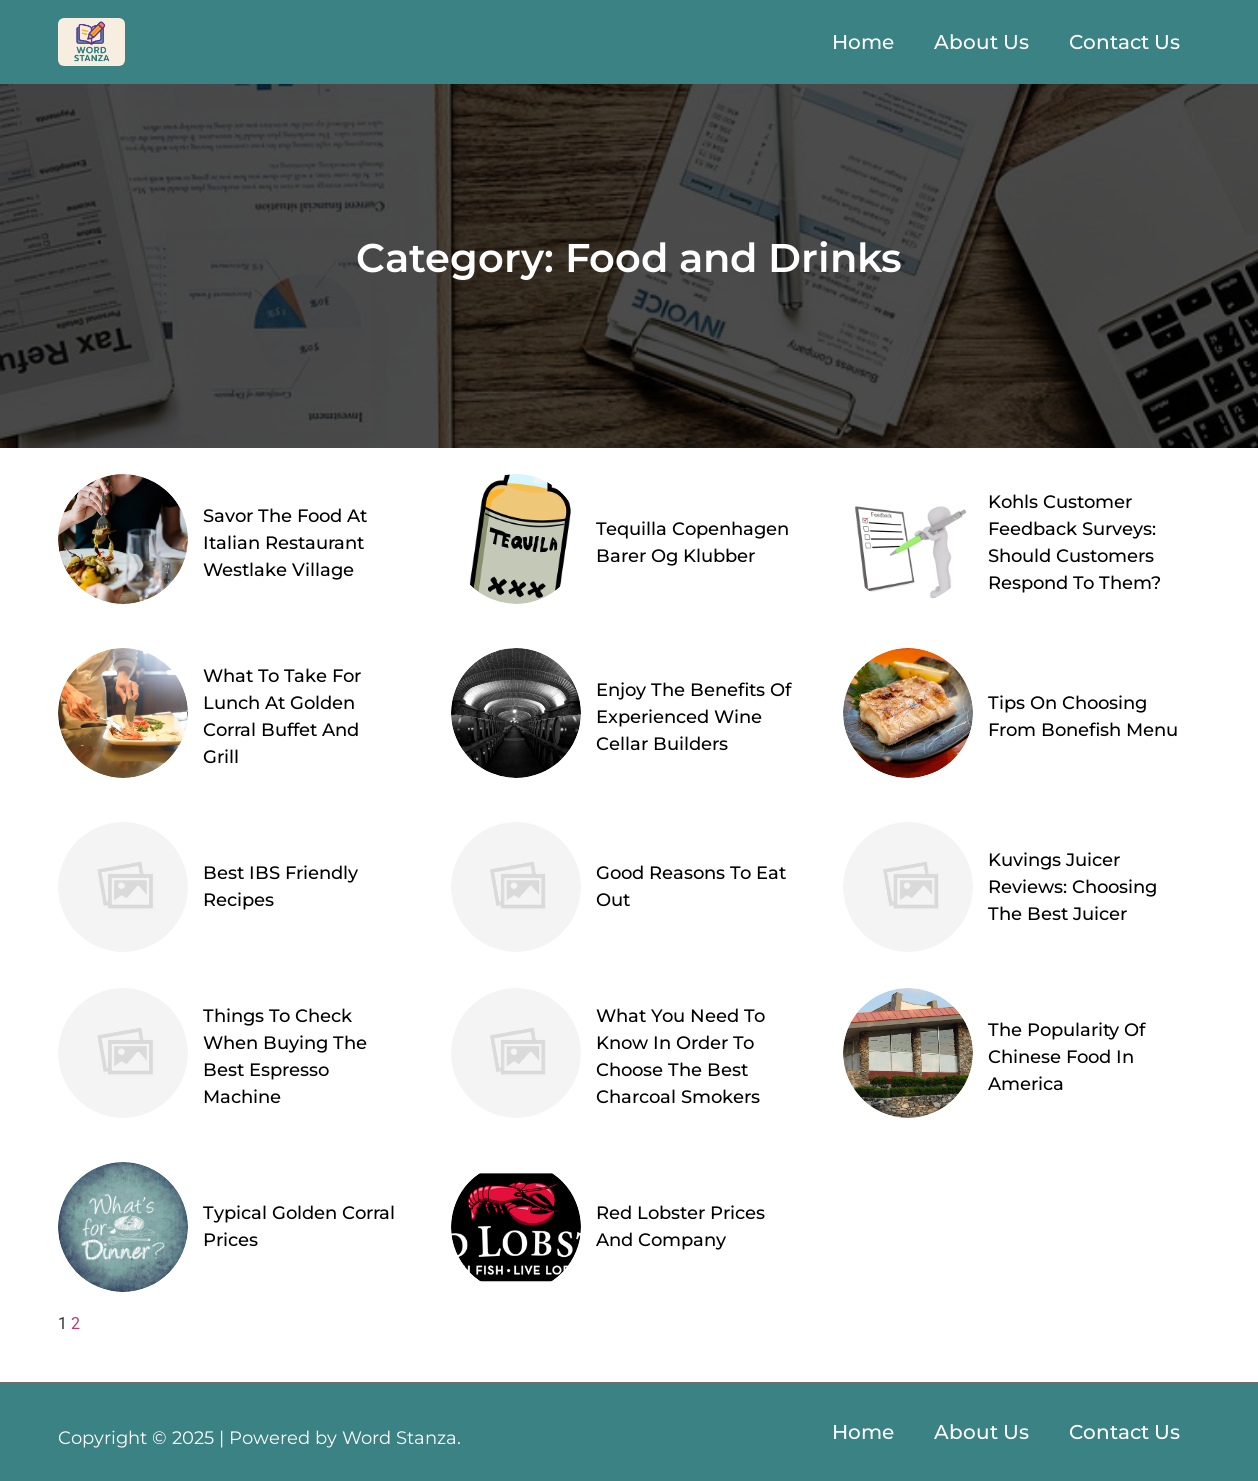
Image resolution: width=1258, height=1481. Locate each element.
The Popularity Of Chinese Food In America (1066, 1057)
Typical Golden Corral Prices (299, 1226)
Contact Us (1124, 42)
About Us (981, 42)
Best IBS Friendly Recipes (280, 886)
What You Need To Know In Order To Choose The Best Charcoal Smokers (680, 1056)
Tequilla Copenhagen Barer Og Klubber (692, 542)
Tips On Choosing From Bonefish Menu (1083, 716)
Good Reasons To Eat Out (691, 886)
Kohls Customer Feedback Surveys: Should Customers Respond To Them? (1074, 542)
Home (863, 42)
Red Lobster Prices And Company (680, 1226)
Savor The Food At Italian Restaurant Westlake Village (285, 543)
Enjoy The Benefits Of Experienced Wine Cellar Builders (693, 717)
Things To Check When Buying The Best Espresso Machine (285, 1056)
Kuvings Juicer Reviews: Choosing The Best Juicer (1072, 887)
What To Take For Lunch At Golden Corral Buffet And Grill (282, 716)
